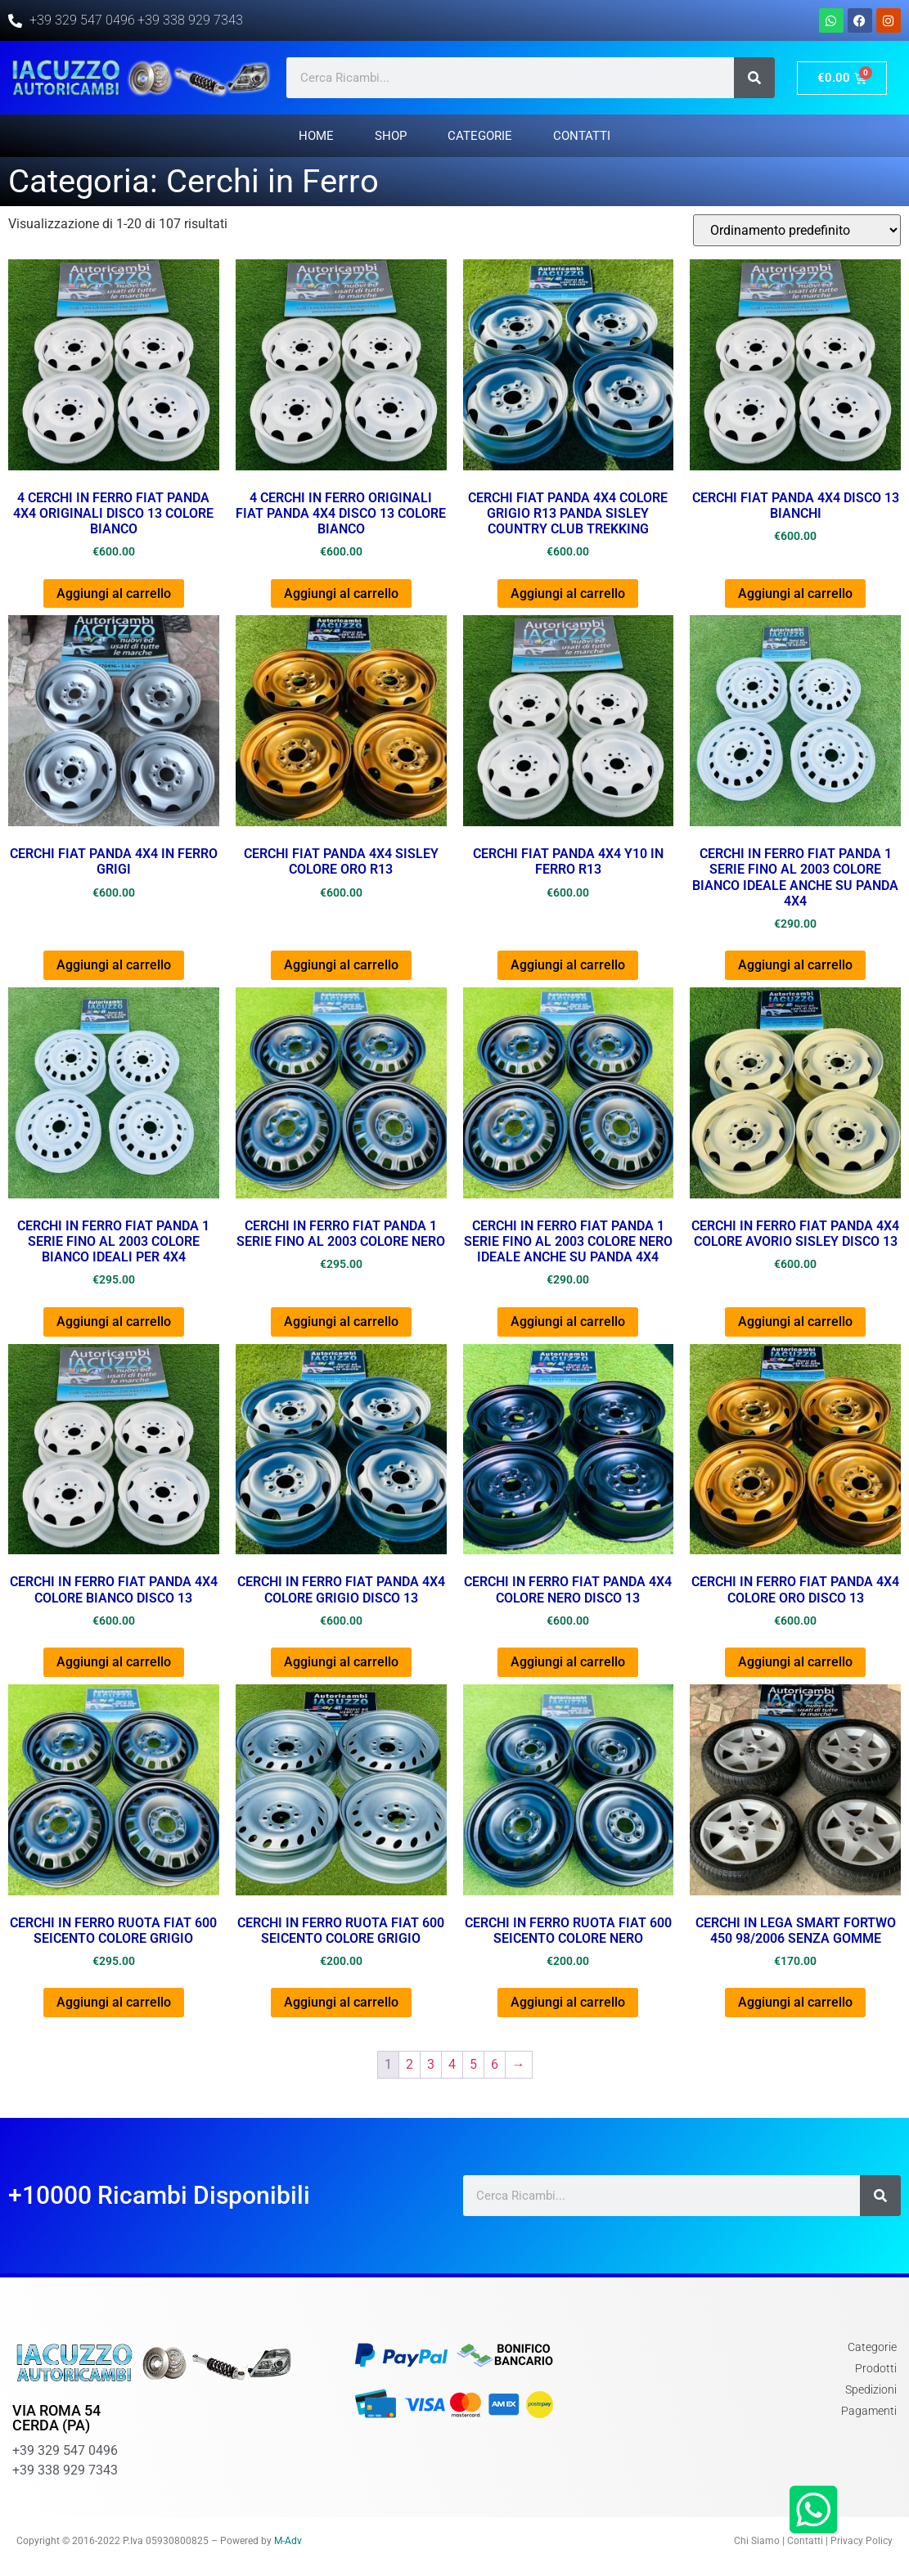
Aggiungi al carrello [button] (113, 593)
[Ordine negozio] (797, 230)
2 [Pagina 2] (409, 2064)
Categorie (480, 135)
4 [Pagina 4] (452, 2064)
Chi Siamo (757, 2541)
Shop (391, 135)
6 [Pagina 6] (494, 2064)
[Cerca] (754, 77)
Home (316, 135)
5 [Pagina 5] (473, 2064)
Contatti (581, 135)
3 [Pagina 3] (430, 2064)
